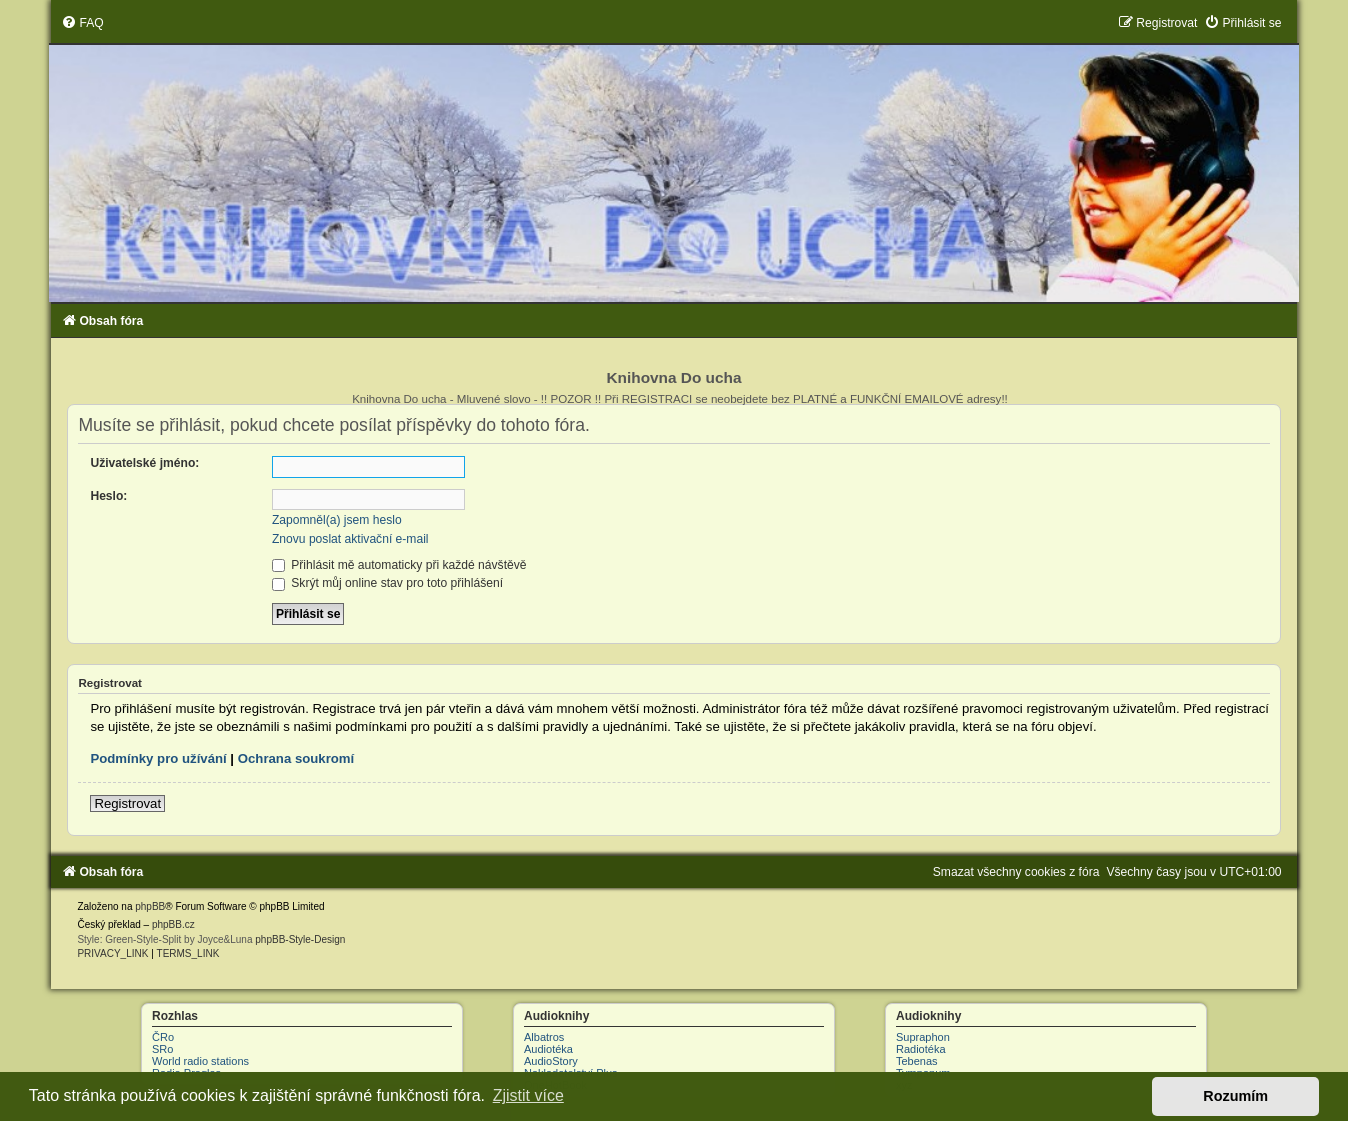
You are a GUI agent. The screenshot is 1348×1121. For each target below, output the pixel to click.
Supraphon (923, 1037)
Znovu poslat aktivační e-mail (350, 539)
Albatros (544, 1037)
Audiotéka (548, 1049)
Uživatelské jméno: (144, 463)
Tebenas (917, 1061)
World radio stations (200, 1061)
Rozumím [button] (1235, 1096)
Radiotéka (921, 1049)
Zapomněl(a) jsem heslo (337, 520)
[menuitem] (82, 23)
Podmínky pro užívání (158, 758)
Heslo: (108, 496)
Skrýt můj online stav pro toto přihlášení (387, 583)
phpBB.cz (173, 924)
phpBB (150, 906)
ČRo (163, 1037)
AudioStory (551, 1061)
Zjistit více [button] (528, 1095)
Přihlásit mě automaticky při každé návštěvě (399, 565)
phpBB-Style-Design (300, 939)
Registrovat (127, 803)
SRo (162, 1049)
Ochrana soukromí (296, 758)
